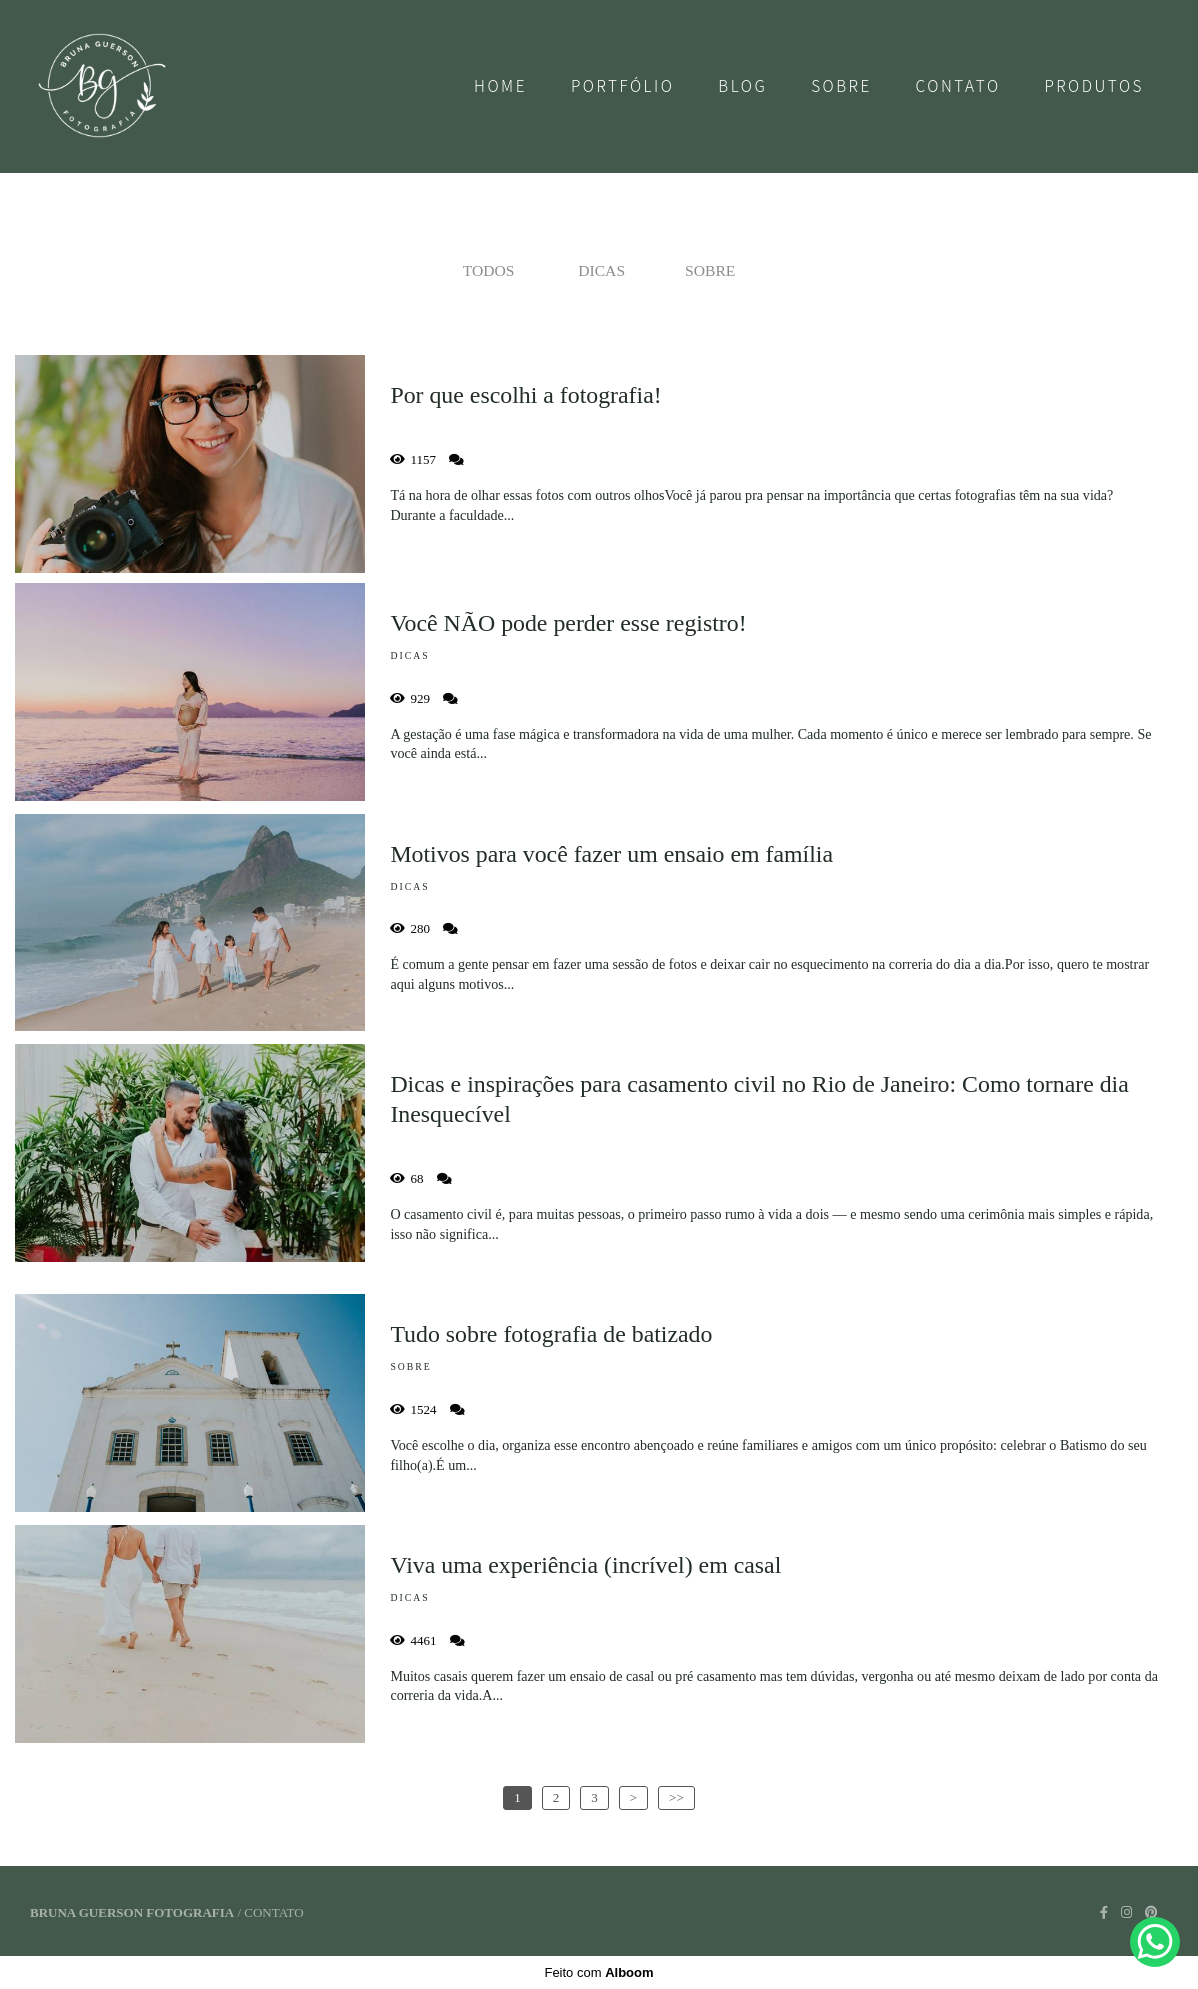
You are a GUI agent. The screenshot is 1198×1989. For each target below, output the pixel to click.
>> (676, 1797)
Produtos (1094, 86)
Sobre (841, 86)
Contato (958, 86)
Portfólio (623, 86)
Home (500, 86)
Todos (489, 270)
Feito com (598, 1972)
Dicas (601, 270)
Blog (742, 86)
